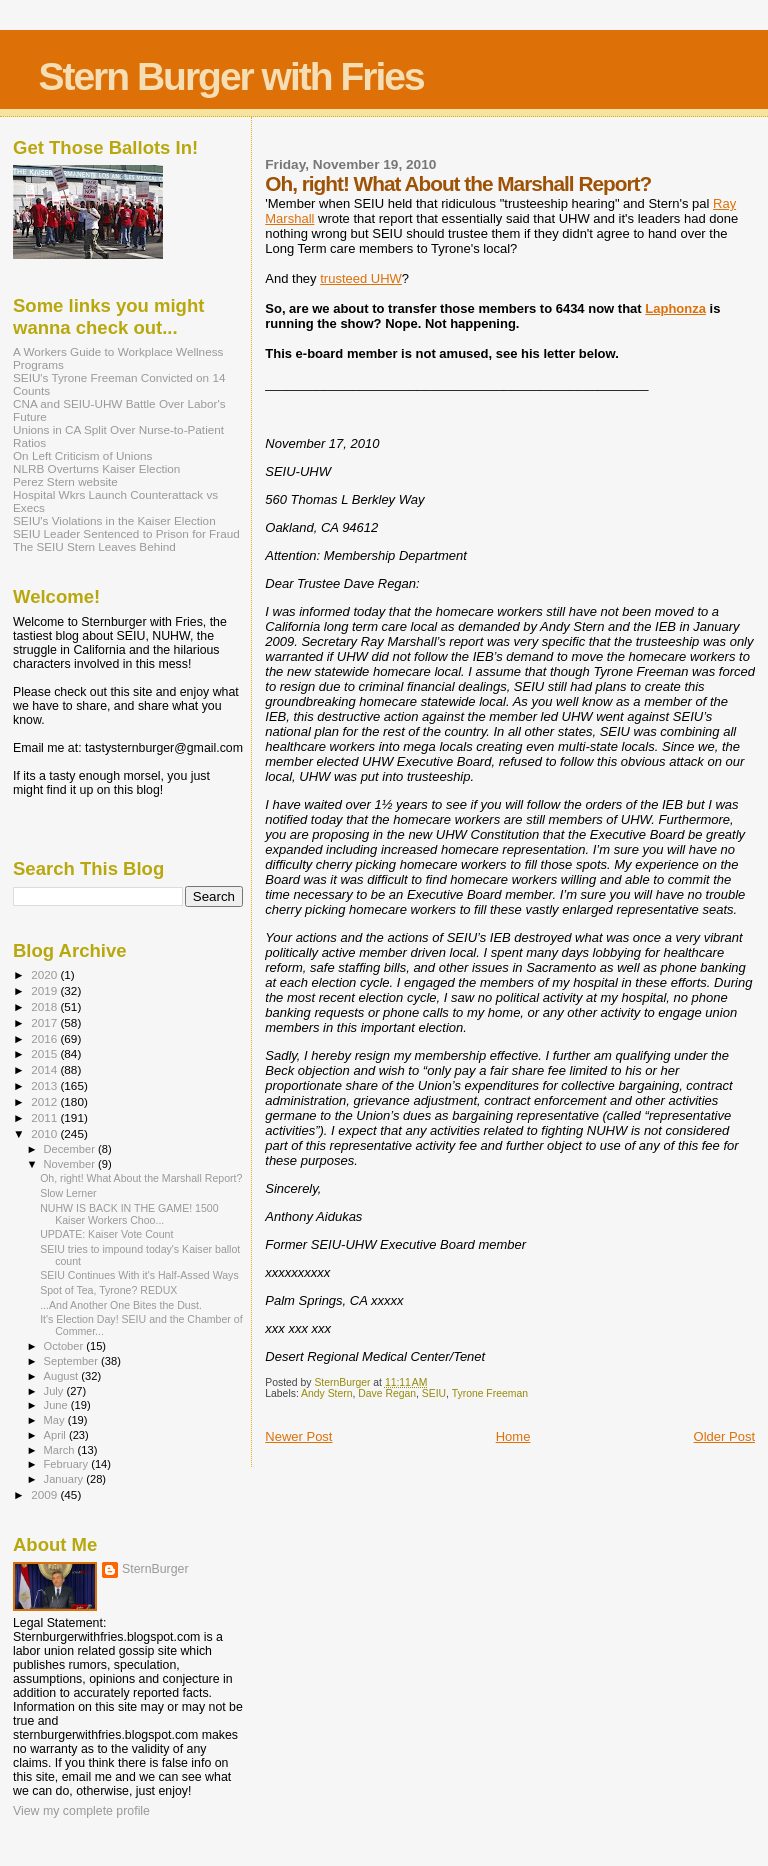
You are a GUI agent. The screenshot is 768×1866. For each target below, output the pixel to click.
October (65, 1346)
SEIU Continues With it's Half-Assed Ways (139, 1275)
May (56, 1420)
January (65, 1479)
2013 (45, 1085)
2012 (45, 1101)
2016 (45, 1038)
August (63, 1376)
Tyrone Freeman (490, 1393)
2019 (45, 990)
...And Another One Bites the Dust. (121, 1305)
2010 (45, 1133)
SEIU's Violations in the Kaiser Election (114, 520)
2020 (45, 974)
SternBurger (155, 1569)
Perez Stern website (65, 481)
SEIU (434, 1393)
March (61, 1450)
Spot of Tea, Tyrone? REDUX (108, 1290)
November (71, 1164)
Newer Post (298, 1436)
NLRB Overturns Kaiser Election (96, 468)
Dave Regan (387, 1393)
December (71, 1149)
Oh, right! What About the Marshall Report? (141, 1178)
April (56, 1435)
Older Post (724, 1436)
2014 (45, 1069)
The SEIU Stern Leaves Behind (94, 546)
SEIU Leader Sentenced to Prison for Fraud (126, 533)
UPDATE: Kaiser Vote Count (106, 1234)
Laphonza (675, 308)
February (68, 1464)
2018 (45, 1006)
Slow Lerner (68, 1193)
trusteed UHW (361, 278)
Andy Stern (326, 1393)
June (57, 1405)
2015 (45, 1053)
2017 (45, 1022)
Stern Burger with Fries (230, 76)
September (73, 1361)
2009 (45, 1494)
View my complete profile (81, 1811)
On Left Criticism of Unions (82, 455)
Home (513, 1436)
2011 (45, 1117)
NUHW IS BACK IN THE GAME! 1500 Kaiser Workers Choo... (129, 1214)
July (55, 1391)
